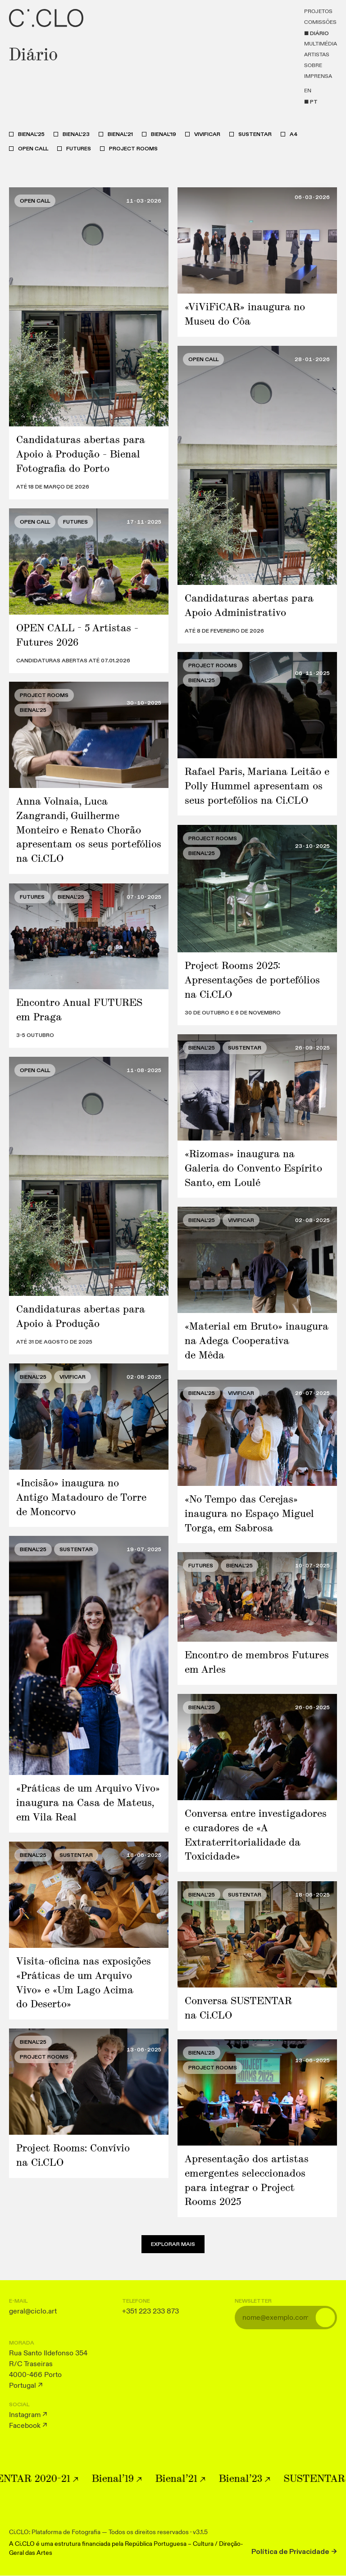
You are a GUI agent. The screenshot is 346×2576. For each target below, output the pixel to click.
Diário (319, 33)
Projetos (318, 11)
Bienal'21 (120, 134)
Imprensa (318, 76)
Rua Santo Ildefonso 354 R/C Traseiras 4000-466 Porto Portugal (48, 2369)
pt (314, 101)
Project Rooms (133, 148)
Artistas (316, 55)
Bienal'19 (163, 134)
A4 (294, 134)
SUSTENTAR (255, 134)
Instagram (25, 2414)
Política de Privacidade (290, 2552)
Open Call (33, 148)
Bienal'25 (31, 134)
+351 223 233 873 (150, 2311)
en (307, 91)
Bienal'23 (76, 134)
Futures (78, 148)
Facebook (25, 2425)
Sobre (313, 65)
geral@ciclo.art (33, 2311)
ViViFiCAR (207, 134)
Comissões (320, 22)
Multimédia (320, 44)
